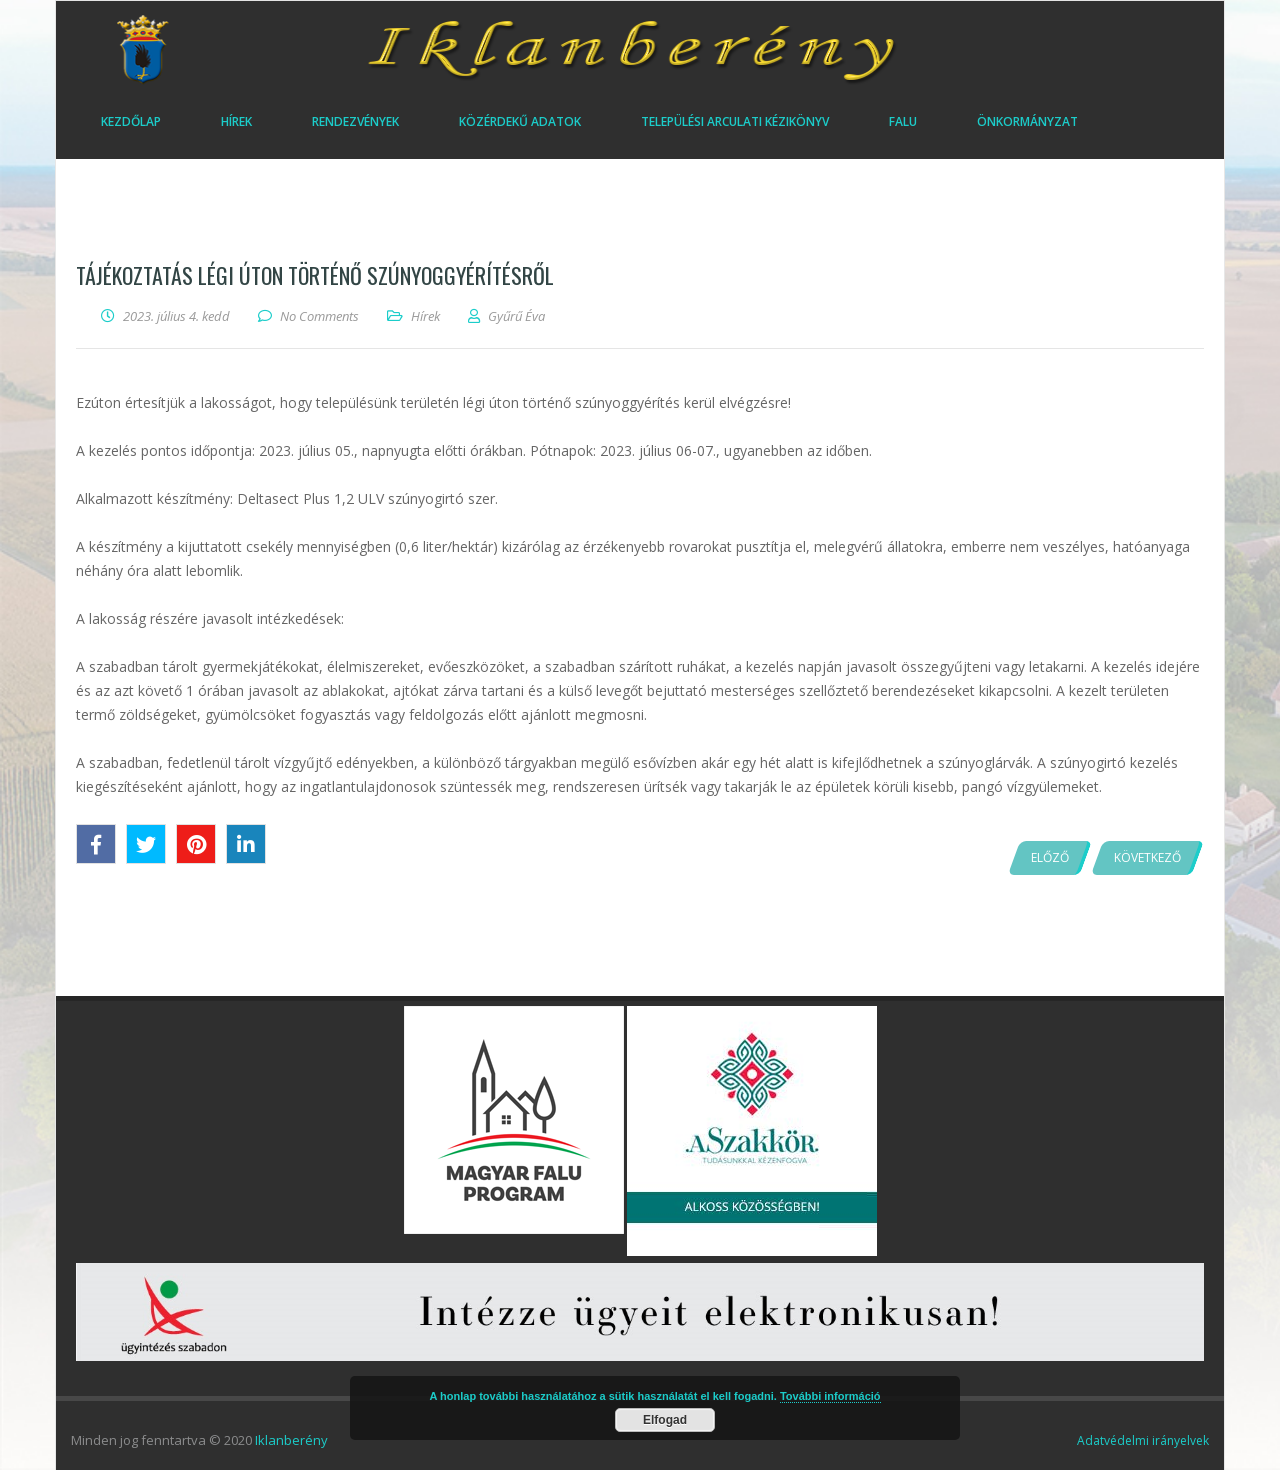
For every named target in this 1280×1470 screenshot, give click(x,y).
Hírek (425, 316)
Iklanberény (291, 1440)
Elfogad (665, 1420)
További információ (830, 1396)
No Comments (319, 316)
